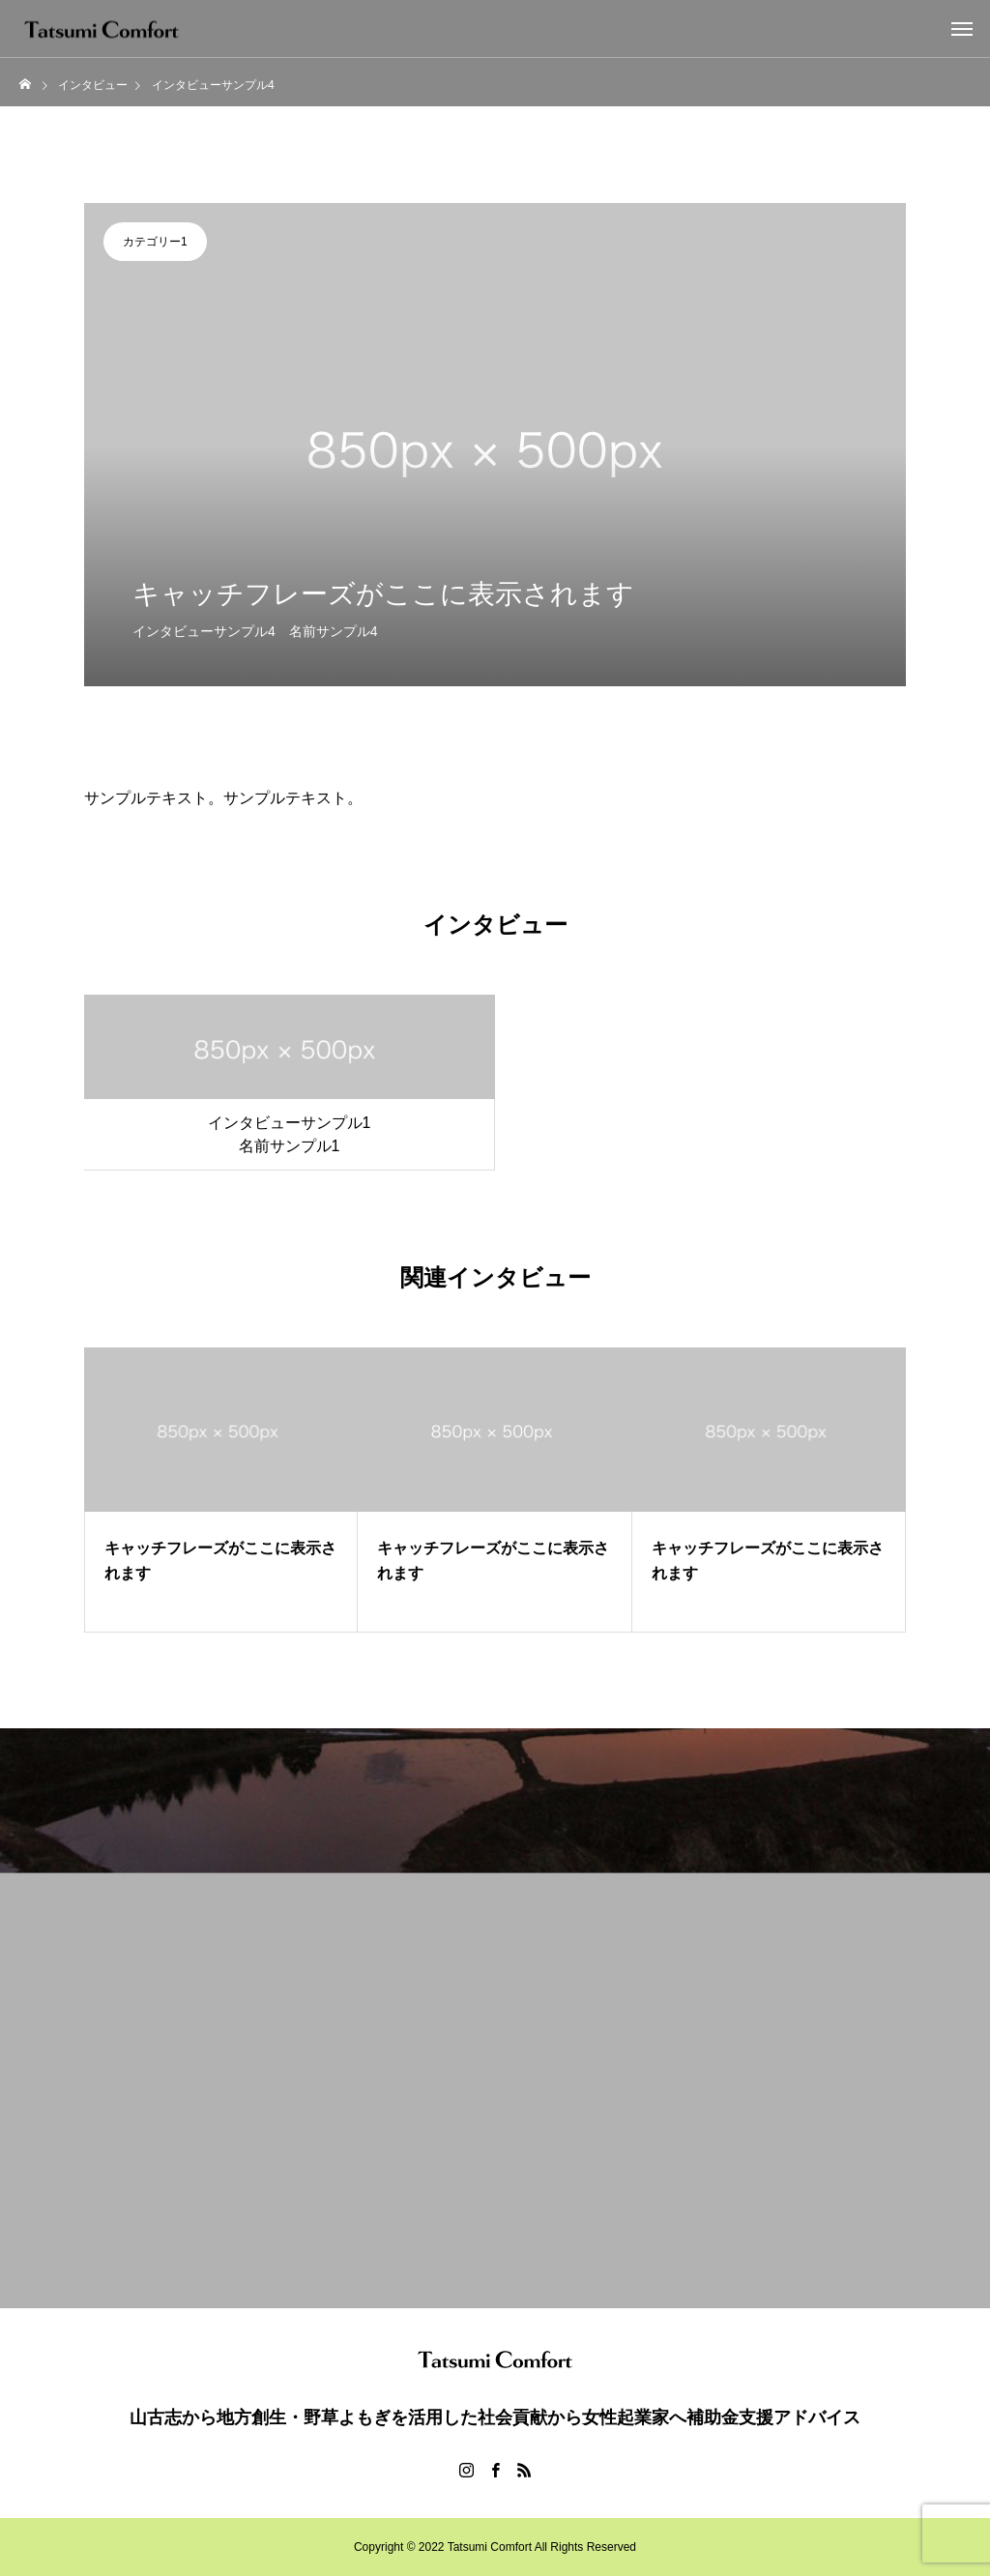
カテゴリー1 (155, 241)
